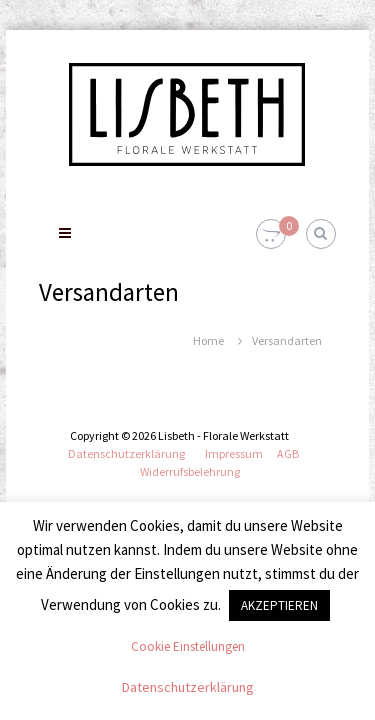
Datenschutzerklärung (126, 453)
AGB (288, 453)
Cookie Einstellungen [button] (188, 646)
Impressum (234, 453)
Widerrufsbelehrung (190, 471)
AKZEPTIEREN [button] (279, 605)
